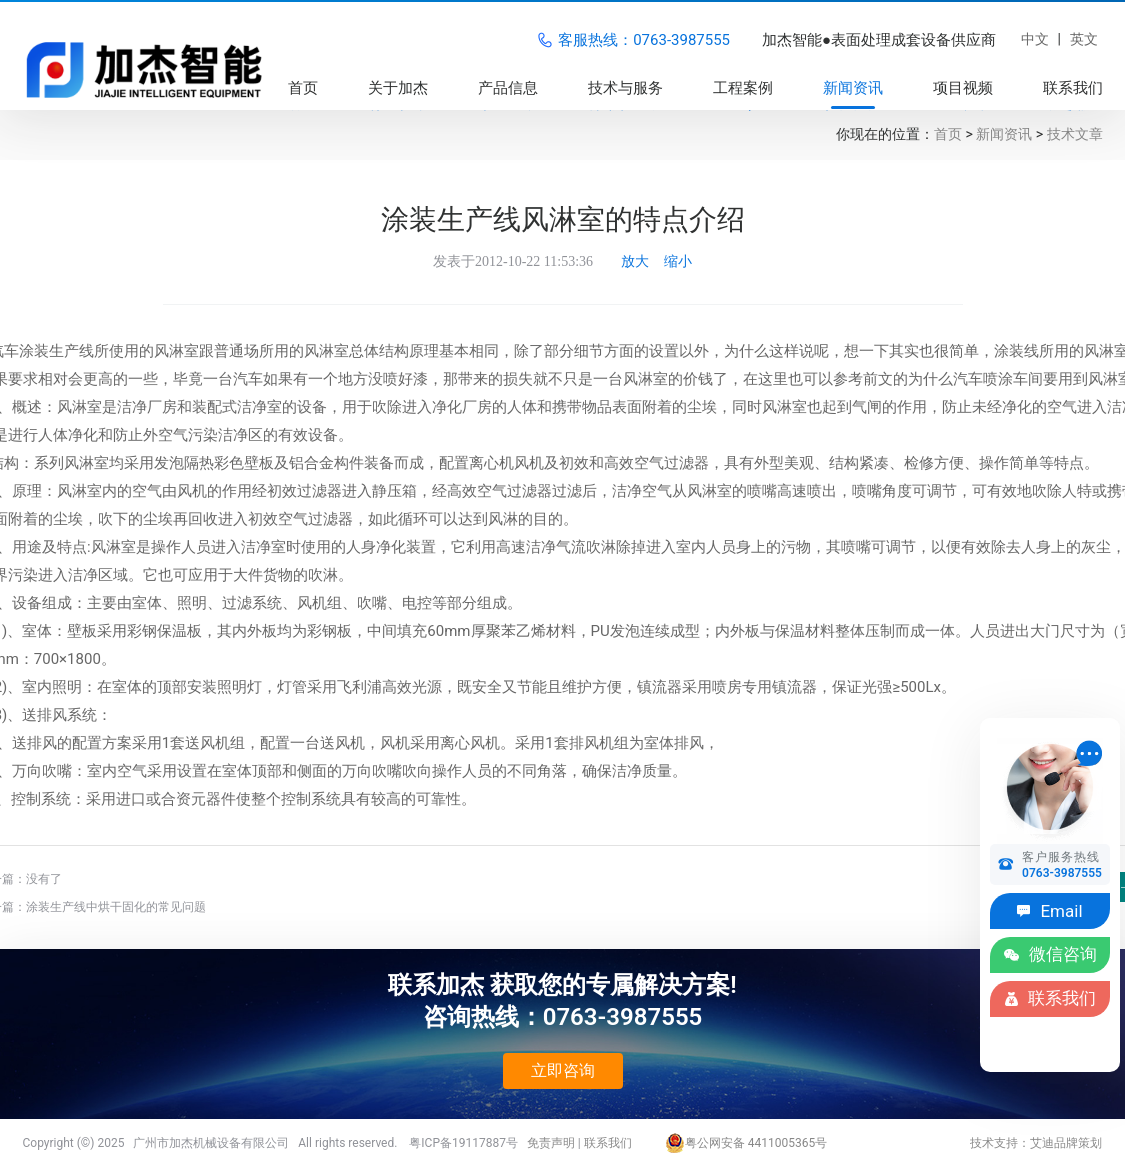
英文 (1084, 39)
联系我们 (608, 1143)
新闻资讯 (1004, 134)
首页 (948, 134)
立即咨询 (563, 1070)
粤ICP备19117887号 (463, 1143)
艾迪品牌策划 (1066, 1143)
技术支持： (1000, 1143)
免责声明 (551, 1143)
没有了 (44, 879)
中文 (1035, 39)
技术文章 (1075, 134)
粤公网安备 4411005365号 (746, 1143)
